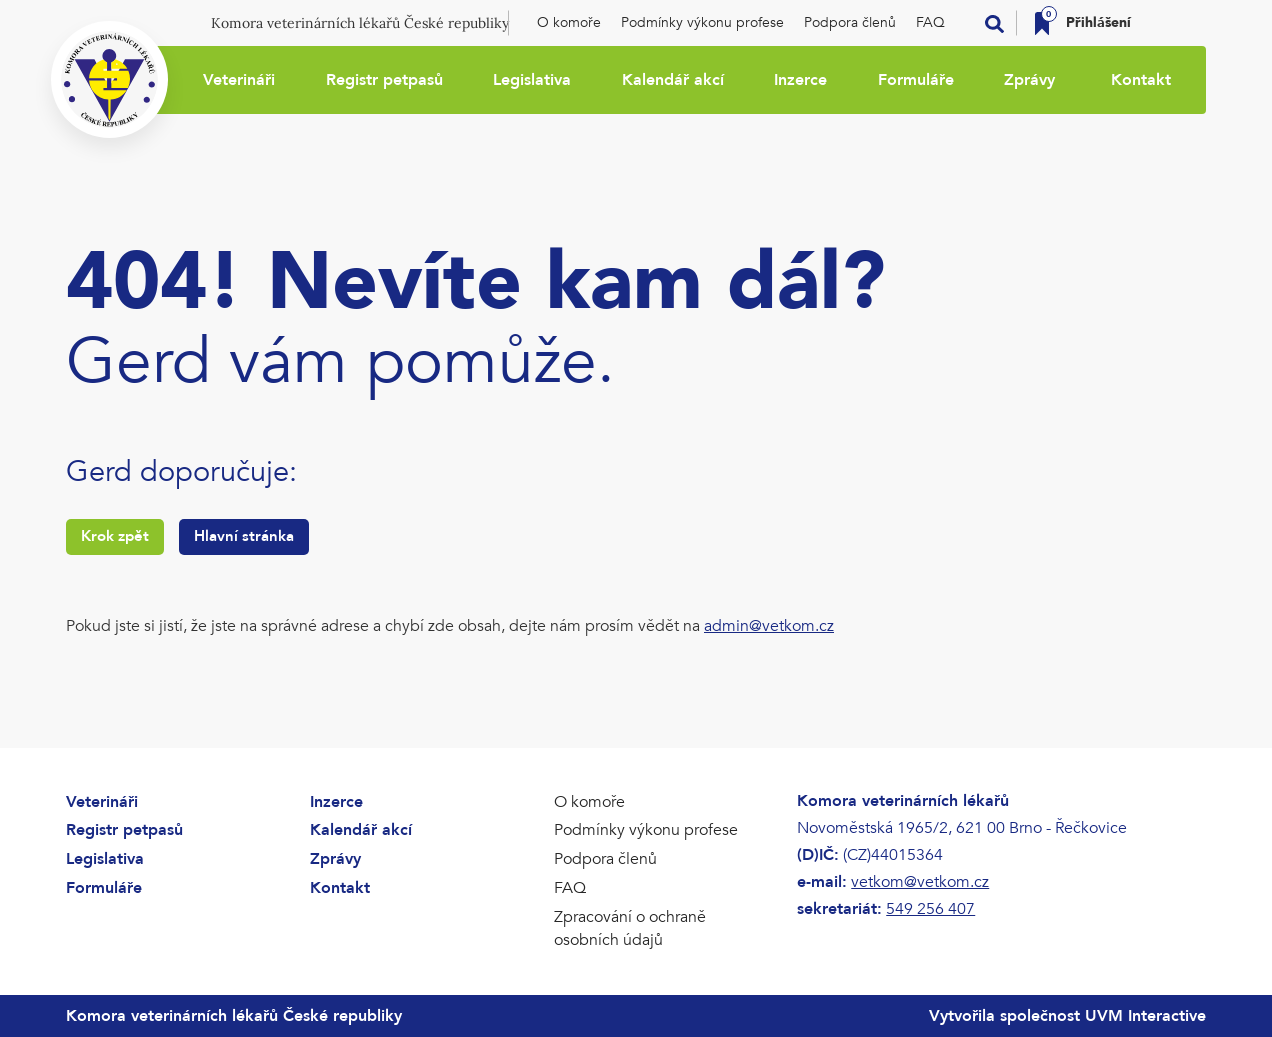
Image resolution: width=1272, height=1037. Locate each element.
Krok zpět (115, 536)
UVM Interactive (1145, 1016)
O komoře (569, 22)
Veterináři (239, 80)
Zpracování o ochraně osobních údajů (630, 928)
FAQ (930, 22)
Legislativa (532, 80)
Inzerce (800, 80)
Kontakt (1141, 80)
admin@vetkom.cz (769, 626)
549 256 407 (930, 909)
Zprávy (1029, 80)
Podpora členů (850, 22)
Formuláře (916, 80)
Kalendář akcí (673, 80)
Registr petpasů (384, 80)
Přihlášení (1098, 22)
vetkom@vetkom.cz (920, 882)
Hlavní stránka (244, 536)
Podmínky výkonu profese (702, 22)
